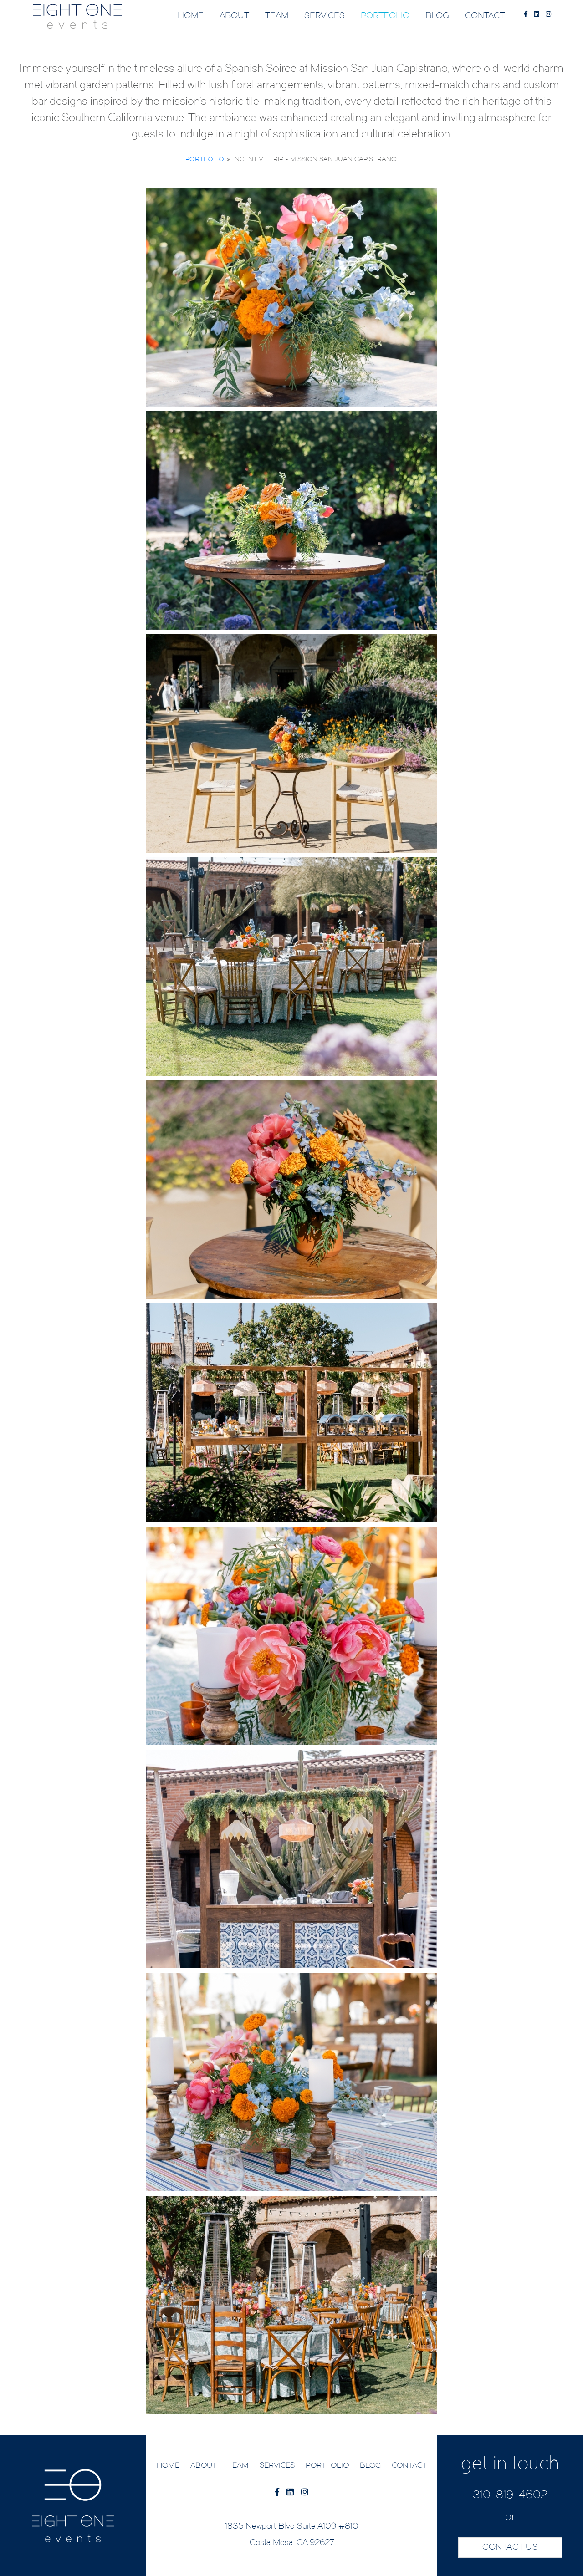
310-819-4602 (510, 2495)
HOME (191, 16)
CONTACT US (510, 2547)
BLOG (437, 16)
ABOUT (234, 16)
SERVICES (324, 16)
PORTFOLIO (385, 16)
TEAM (276, 16)
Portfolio (204, 159)
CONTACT (485, 16)
